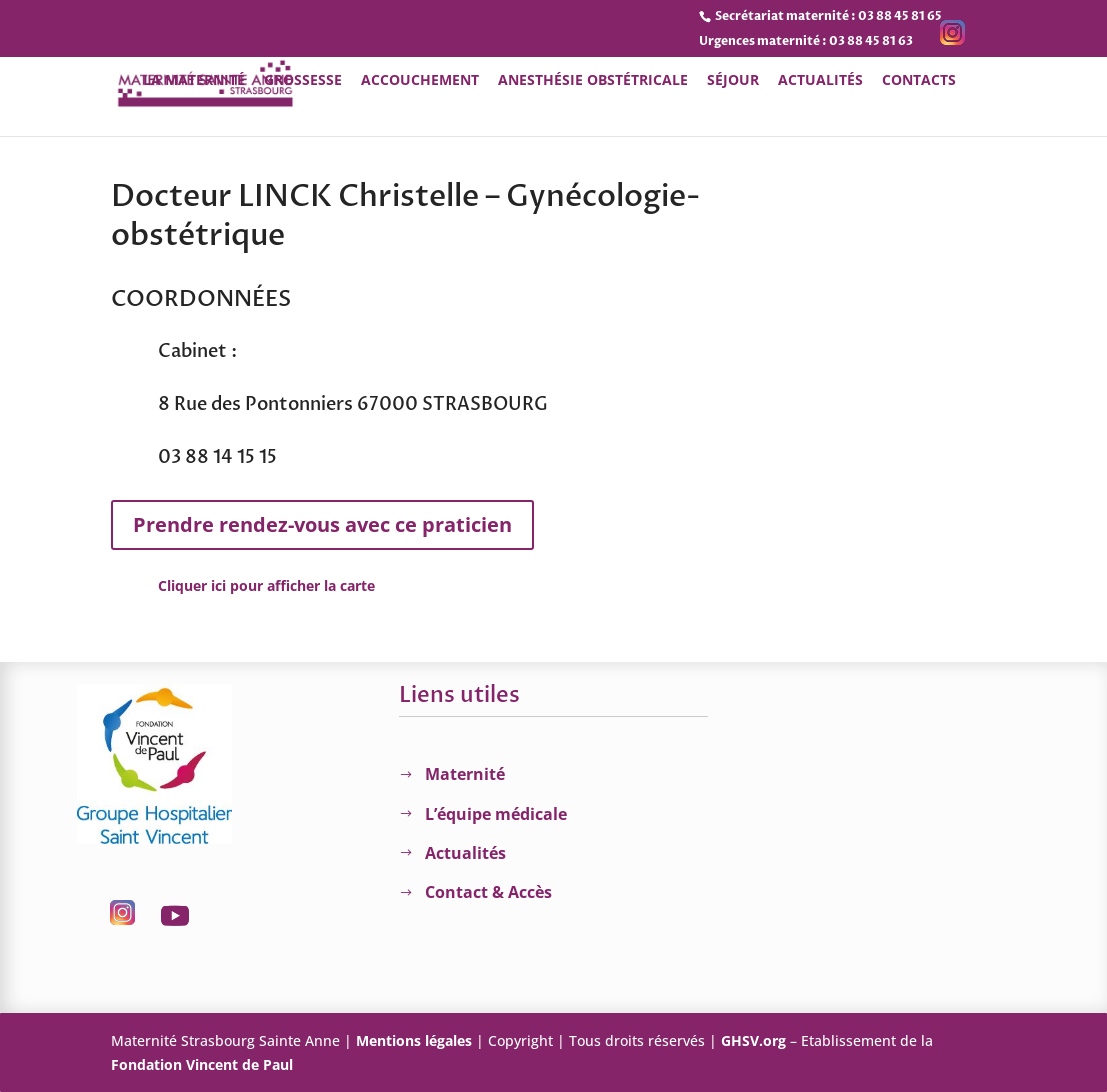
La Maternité (194, 81)
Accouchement (420, 81)
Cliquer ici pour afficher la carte (266, 585)
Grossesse (303, 81)
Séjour (733, 81)
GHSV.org (753, 1040)
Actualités (820, 81)
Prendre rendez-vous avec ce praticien (322, 524)
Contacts (919, 81)
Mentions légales (414, 1040)
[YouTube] (986, 40)
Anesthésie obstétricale (593, 81)
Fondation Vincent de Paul (202, 1064)
